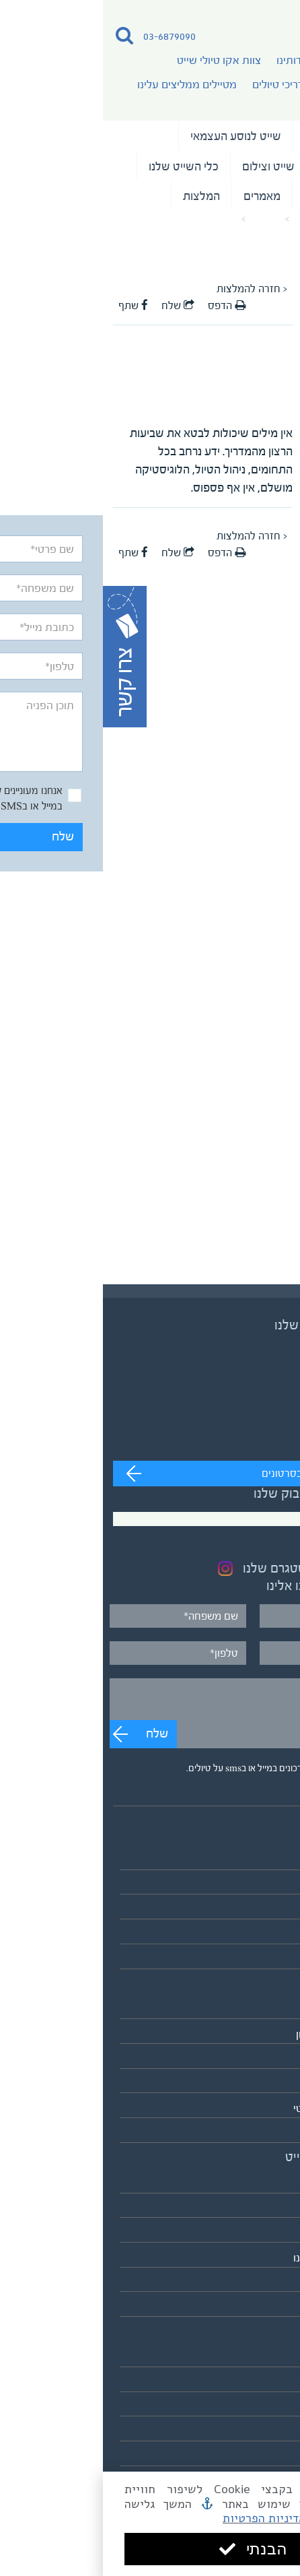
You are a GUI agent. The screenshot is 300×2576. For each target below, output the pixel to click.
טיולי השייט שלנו (240, 136)
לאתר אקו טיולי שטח (244, 2307)
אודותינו (191, 60)
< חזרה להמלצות (149, 289)
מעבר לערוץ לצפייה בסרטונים (222, 1473)
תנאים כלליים (260, 2407)
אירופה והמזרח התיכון (241, 2034)
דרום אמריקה (260, 2084)
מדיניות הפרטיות (161, 2518)
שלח (250, 781)
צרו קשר (271, 2456)
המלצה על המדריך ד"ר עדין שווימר (72, 219)
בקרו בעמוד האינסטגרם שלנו (215, 1568)
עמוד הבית (211, 219)
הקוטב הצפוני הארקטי (240, 2108)
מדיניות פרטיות (256, 2431)
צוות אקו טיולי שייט (116, 60)
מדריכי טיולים (179, 84)
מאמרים (159, 196)
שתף (30, 306)
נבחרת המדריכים (239, 196)
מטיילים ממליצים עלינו (84, 84)
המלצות (98, 196)
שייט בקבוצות (246, 166)
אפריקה (272, 2059)
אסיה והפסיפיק (255, 2010)
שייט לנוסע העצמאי (132, 136)
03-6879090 (66, 36)
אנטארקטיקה (259, 2133)
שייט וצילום (165, 166)
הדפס (124, 306)
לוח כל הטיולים (257, 1959)
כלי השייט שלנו (81, 166)
